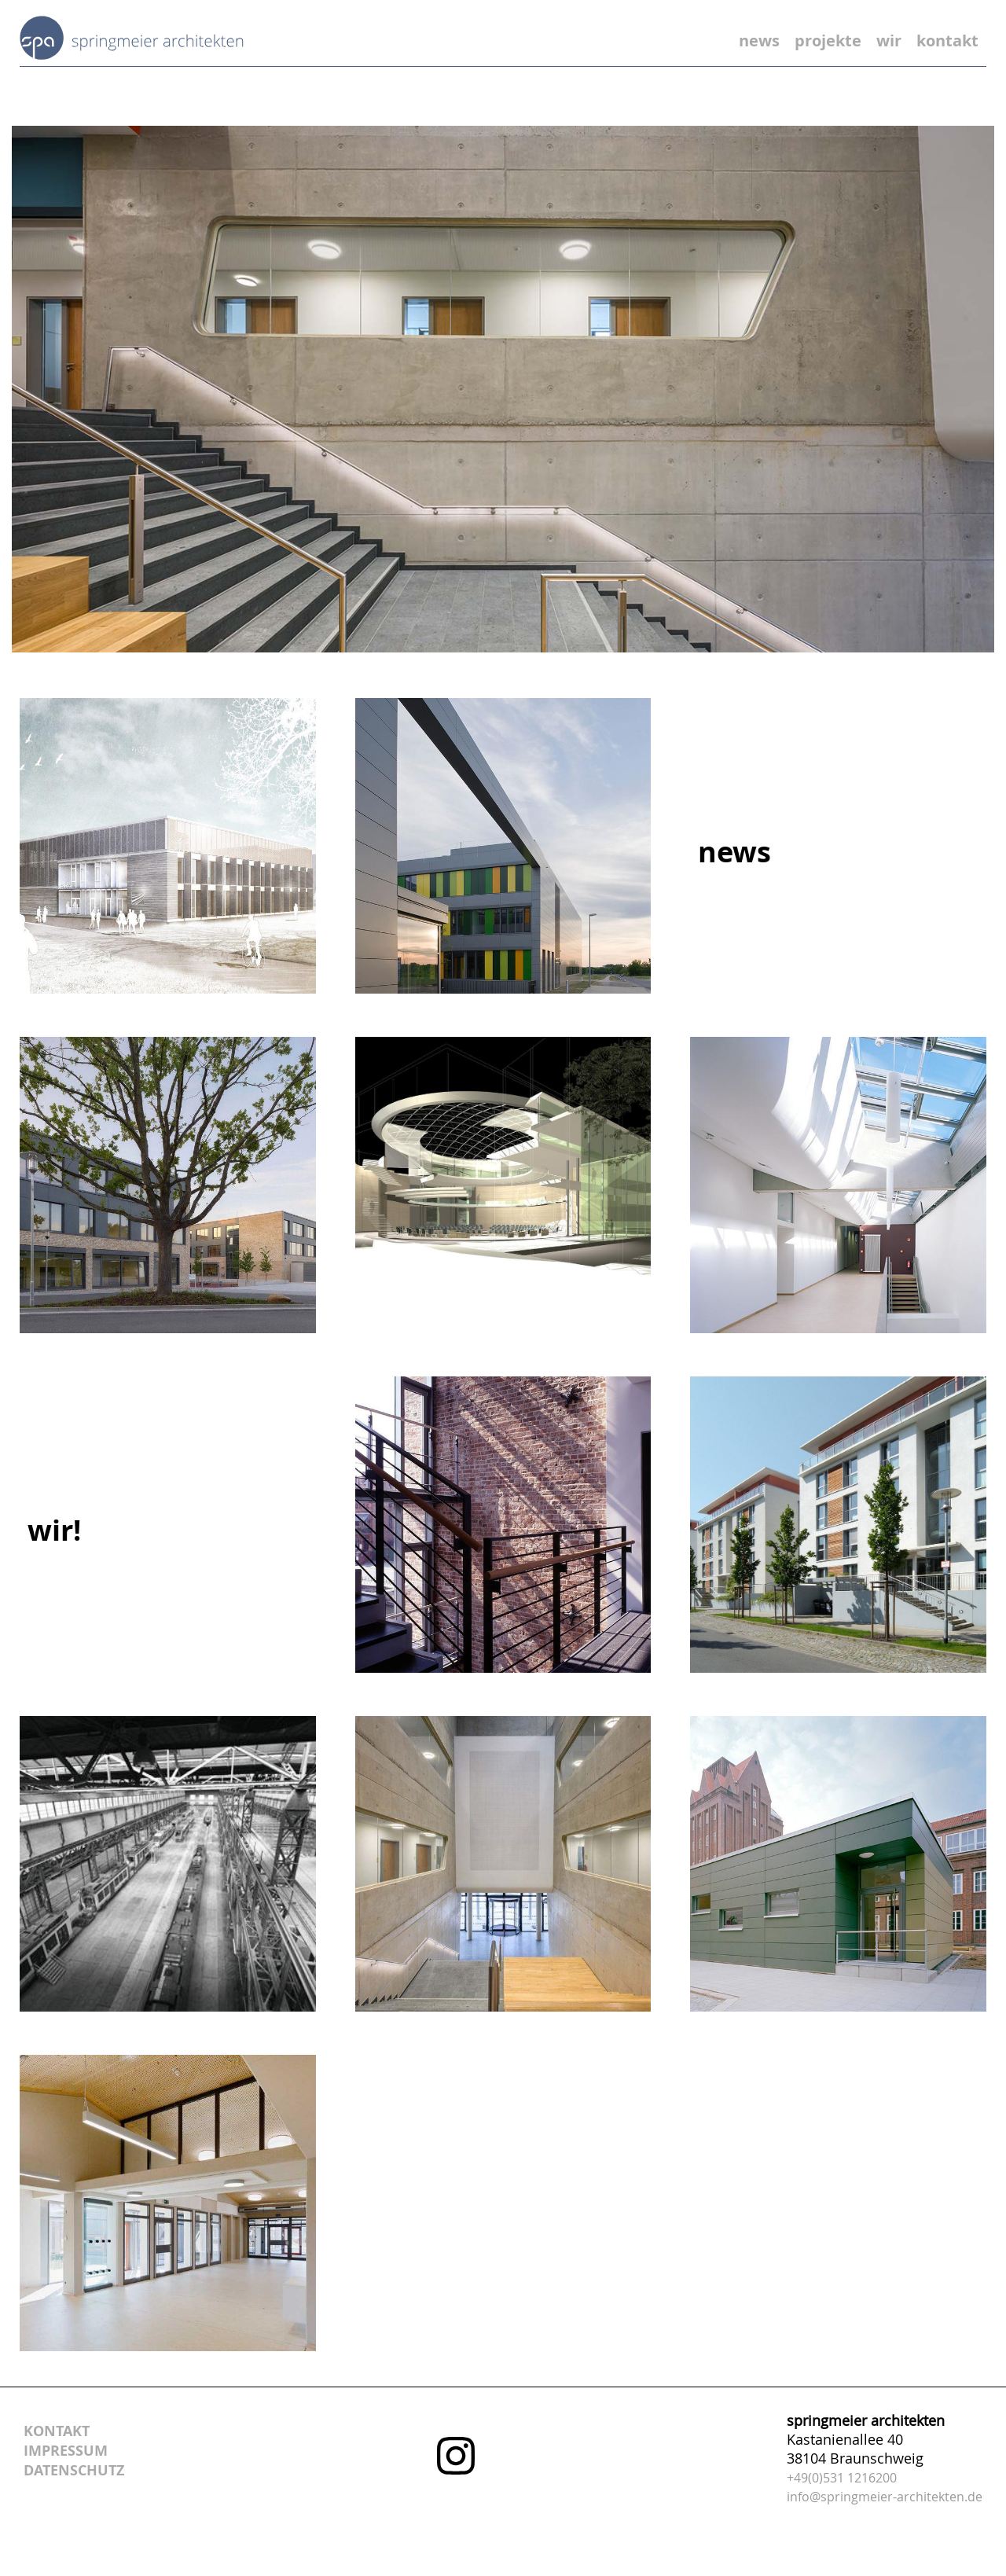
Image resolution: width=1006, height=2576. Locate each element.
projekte (828, 40)
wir (888, 40)
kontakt (947, 40)
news (759, 40)
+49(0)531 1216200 (842, 2477)
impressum (66, 2450)
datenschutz (74, 2470)
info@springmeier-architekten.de (884, 2496)
